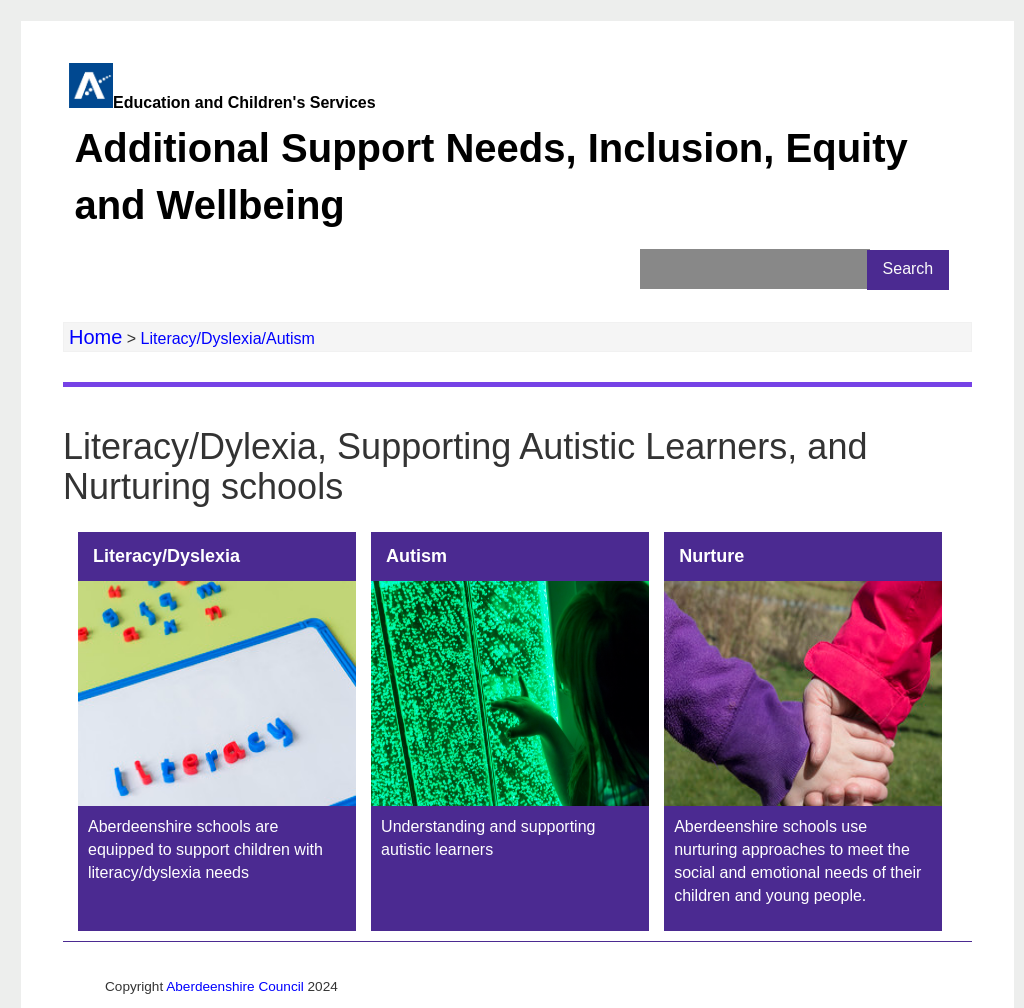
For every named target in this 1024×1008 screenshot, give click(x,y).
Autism (416, 556)
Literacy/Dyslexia (166, 556)
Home (95, 337)
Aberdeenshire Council (235, 986)
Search (908, 268)
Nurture (711, 556)
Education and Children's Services (505, 166)
